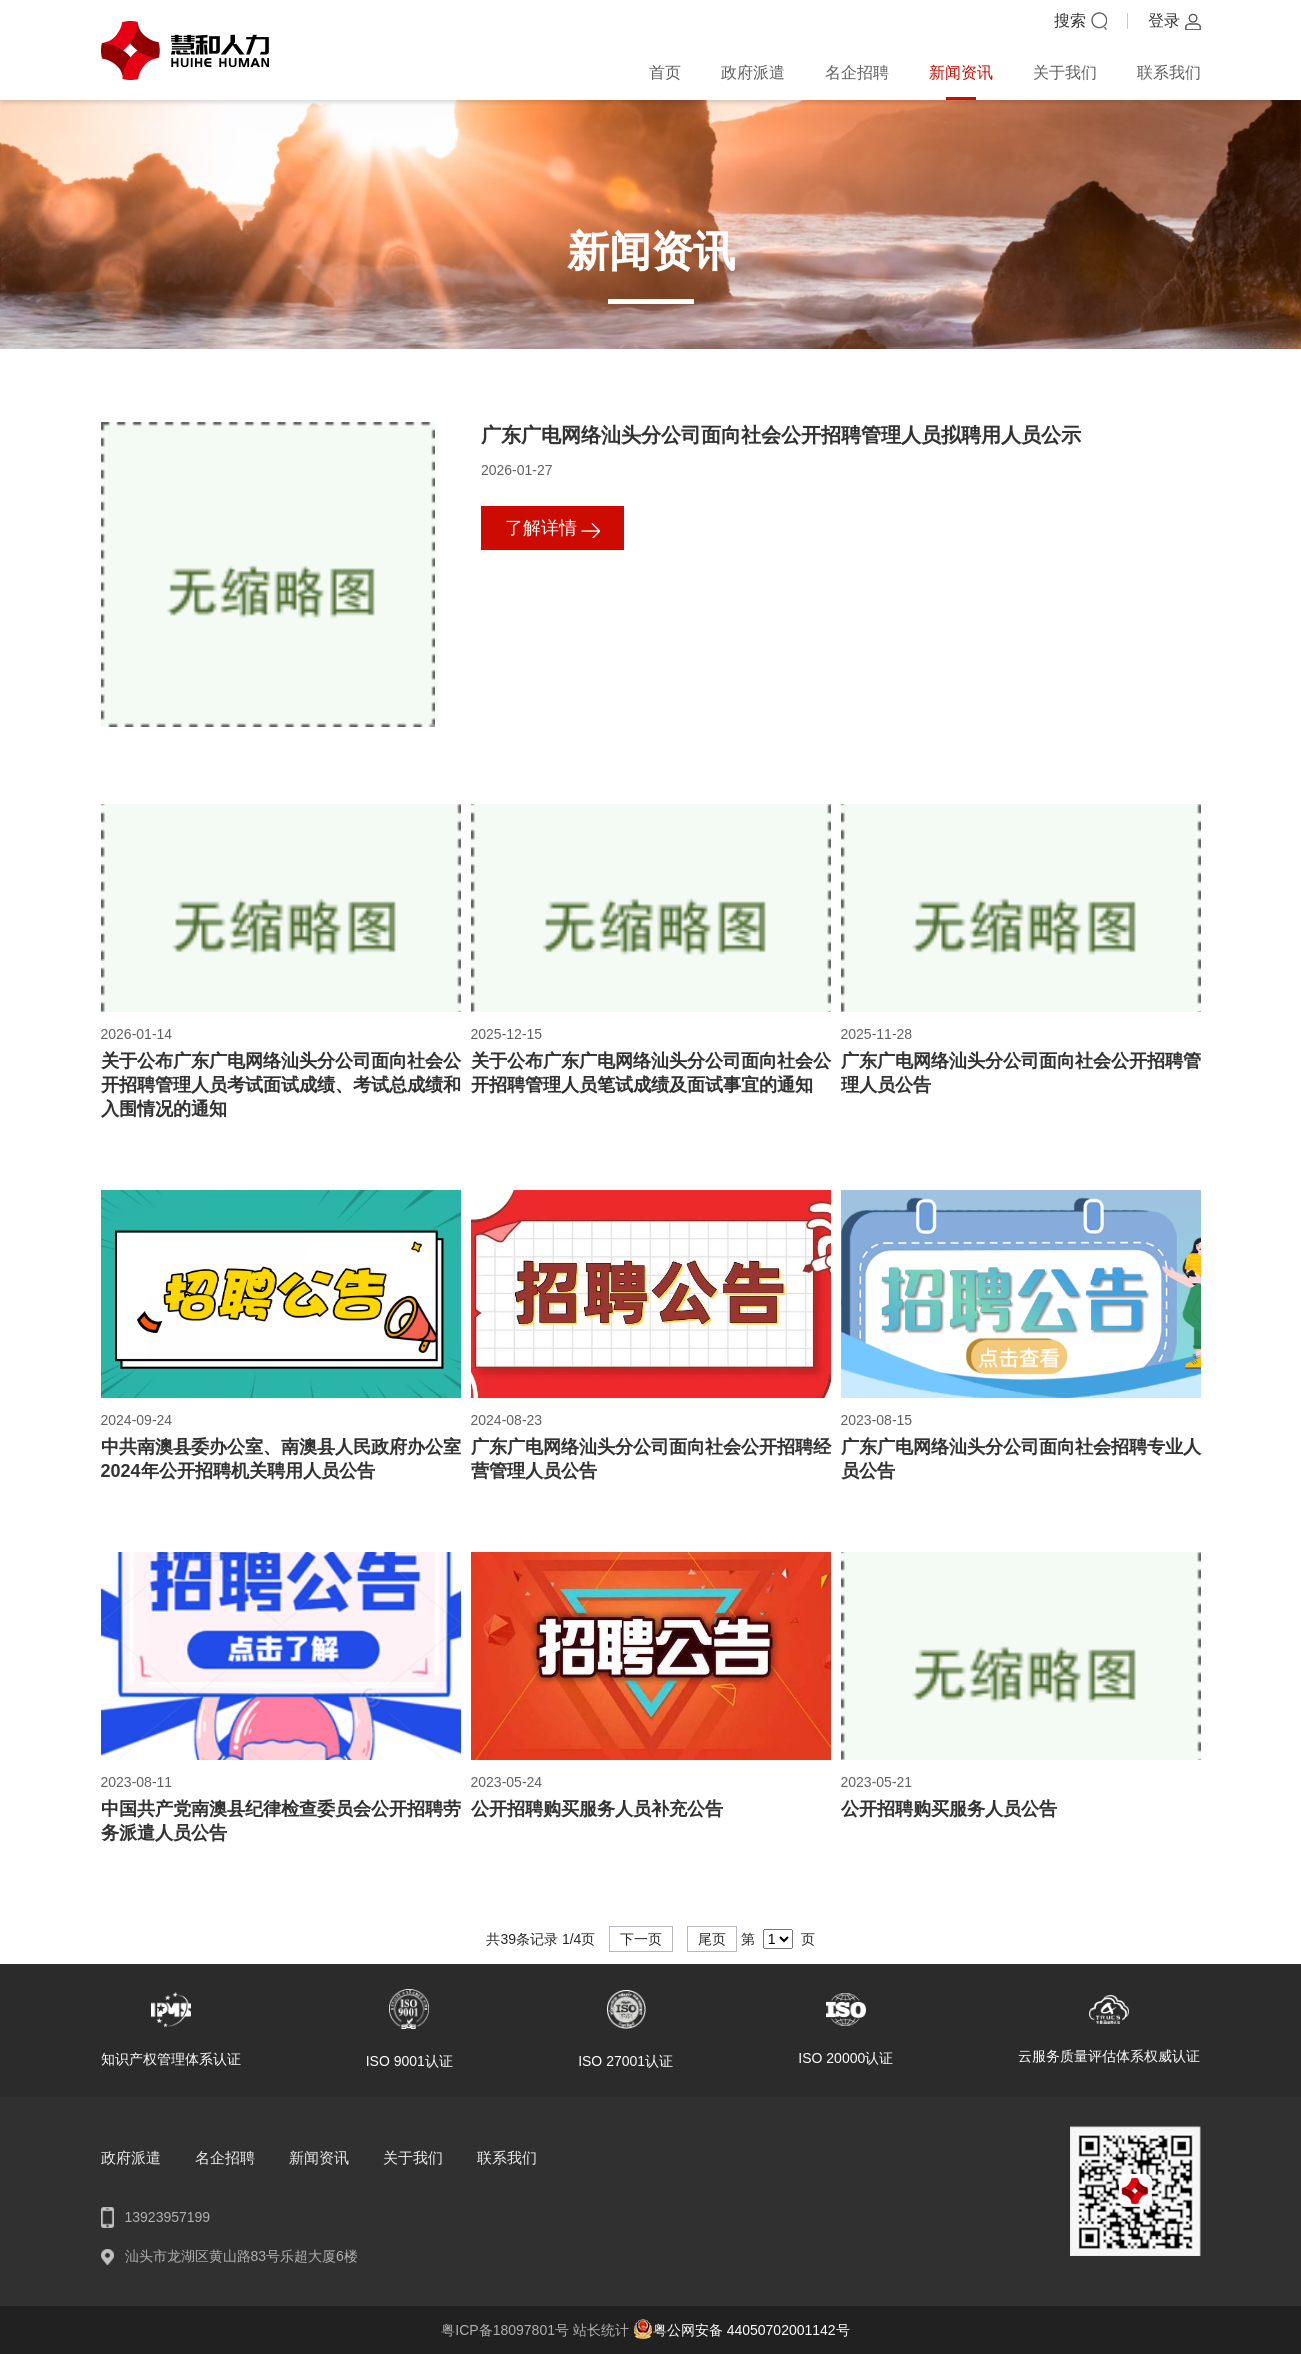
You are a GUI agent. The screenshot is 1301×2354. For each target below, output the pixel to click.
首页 (665, 72)
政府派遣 (753, 72)
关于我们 (1065, 72)
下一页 (641, 1939)
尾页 (712, 1939)
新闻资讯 (961, 72)
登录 (1164, 20)
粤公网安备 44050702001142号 (741, 2330)
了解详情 (541, 528)
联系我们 (1169, 72)
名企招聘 (857, 72)
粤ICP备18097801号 (507, 2330)
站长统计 (601, 2330)
